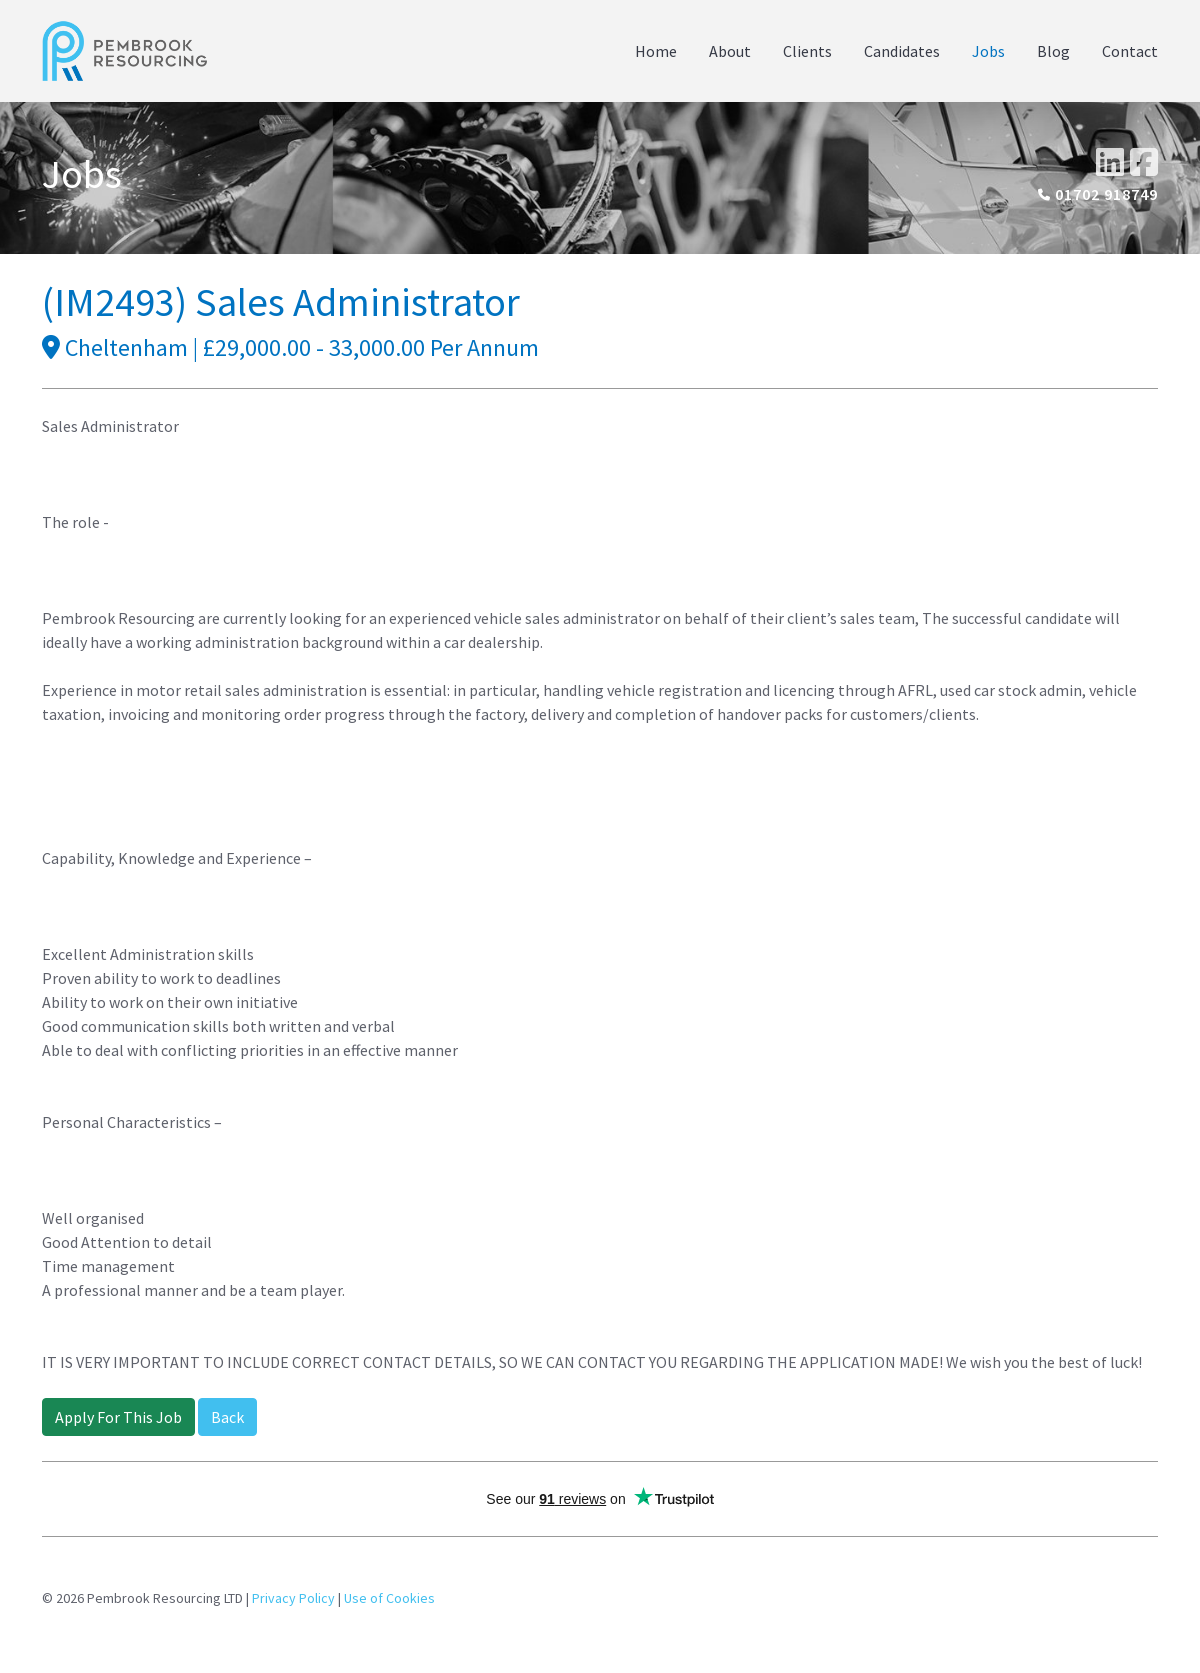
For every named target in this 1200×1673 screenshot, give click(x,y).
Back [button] (227, 1417)
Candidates (902, 51)
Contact (1130, 51)
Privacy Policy (293, 1598)
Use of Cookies (389, 1598)
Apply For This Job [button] (118, 1417)
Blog (1053, 51)
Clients (807, 51)
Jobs (988, 51)
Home (656, 51)
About (730, 51)
